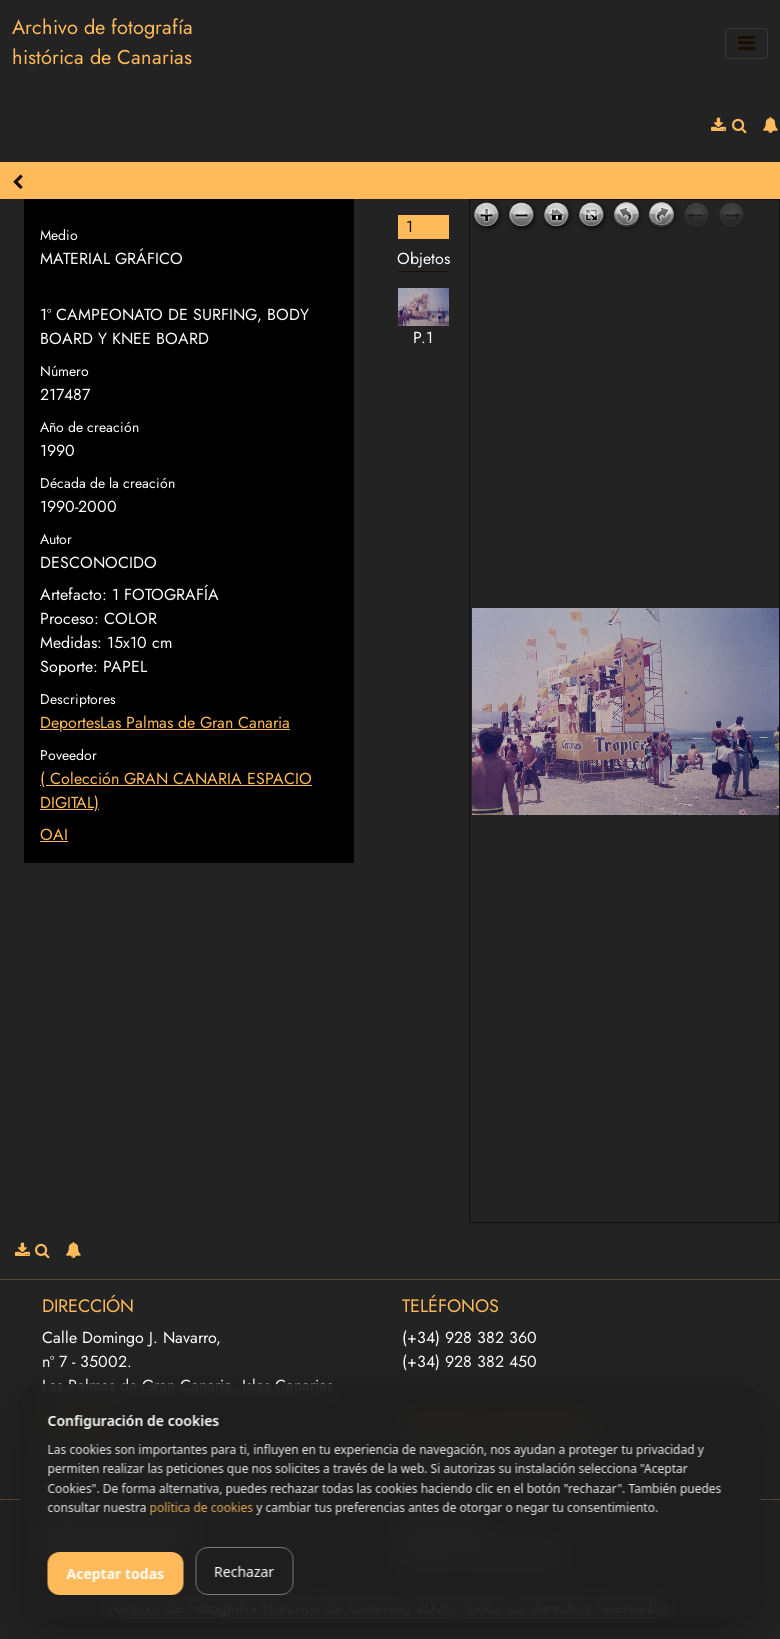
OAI (54, 834)
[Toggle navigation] (746, 43)
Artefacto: (73, 594)
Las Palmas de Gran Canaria (195, 722)
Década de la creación (107, 483)
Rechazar (244, 1571)
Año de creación (89, 427)
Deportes (70, 722)
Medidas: (71, 642)
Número (64, 371)
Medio (59, 235)
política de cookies (201, 1507)
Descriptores (78, 699)
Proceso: (69, 618)
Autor (56, 539)
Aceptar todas (116, 1573)
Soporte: (69, 666)
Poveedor (68, 755)
